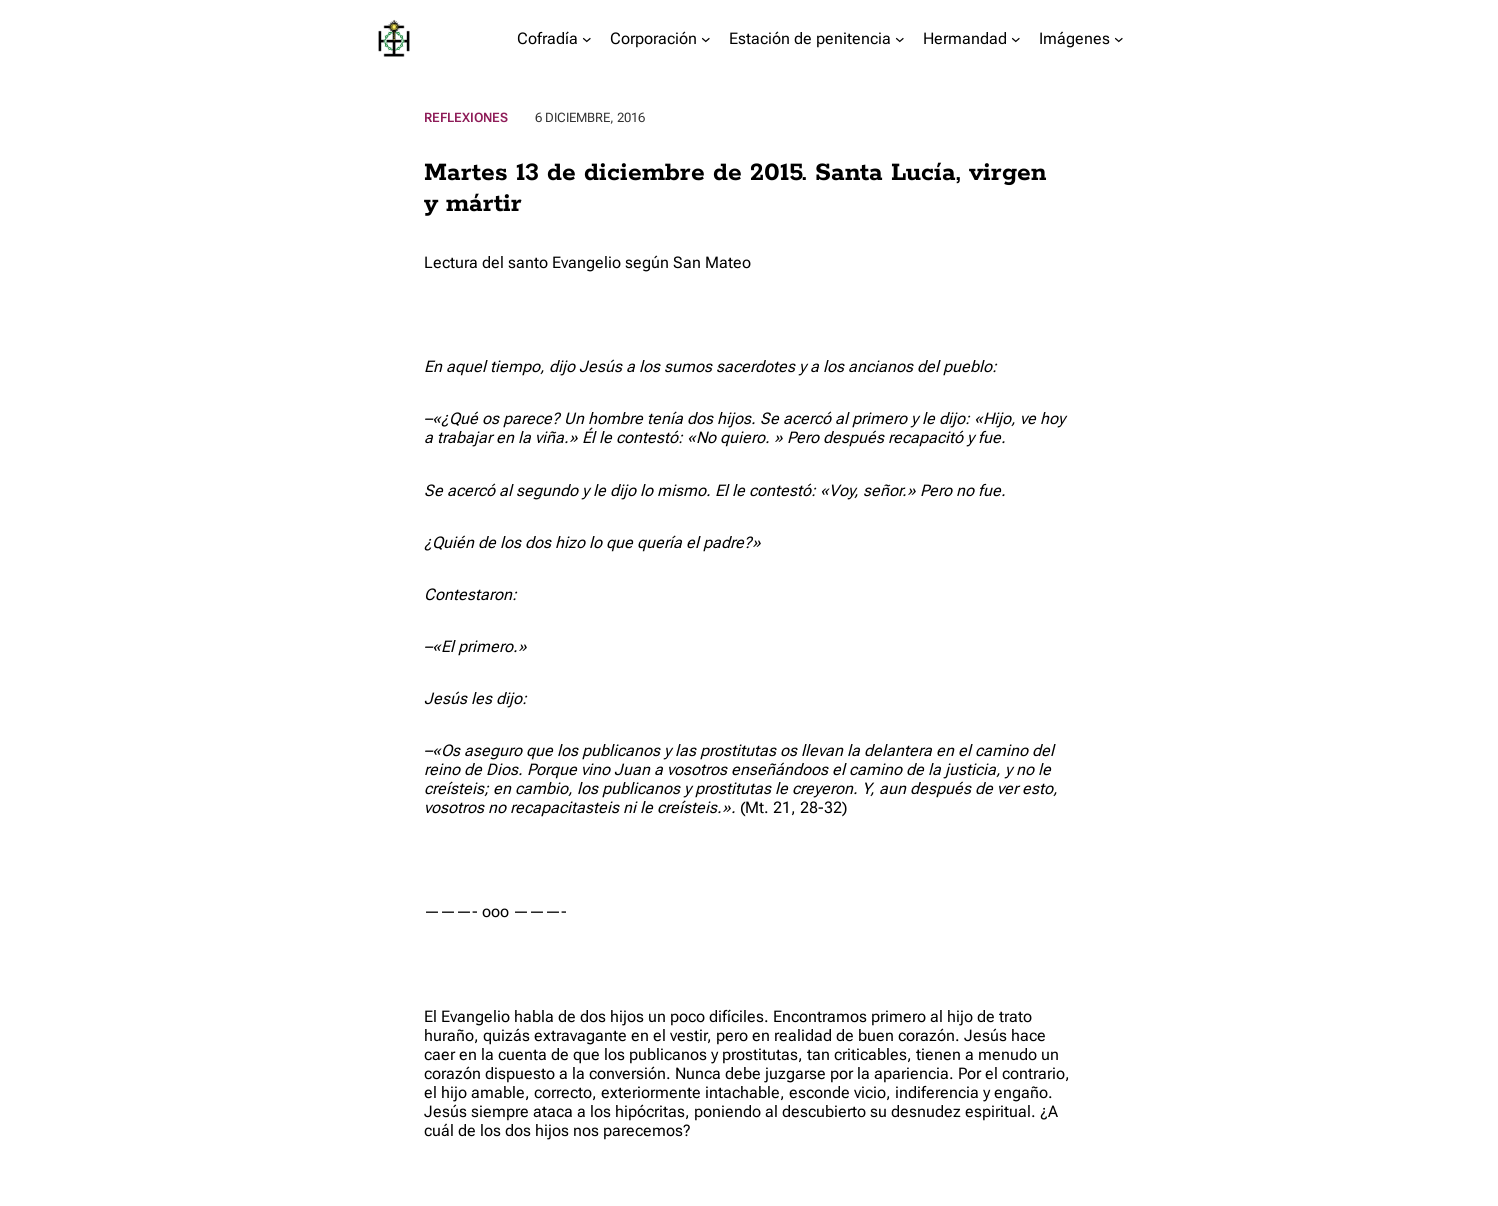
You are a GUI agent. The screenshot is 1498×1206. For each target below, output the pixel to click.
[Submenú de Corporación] (706, 39)
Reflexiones (466, 117)
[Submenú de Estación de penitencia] (900, 39)
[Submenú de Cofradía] (587, 39)
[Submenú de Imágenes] (1119, 39)
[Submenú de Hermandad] (1016, 39)
